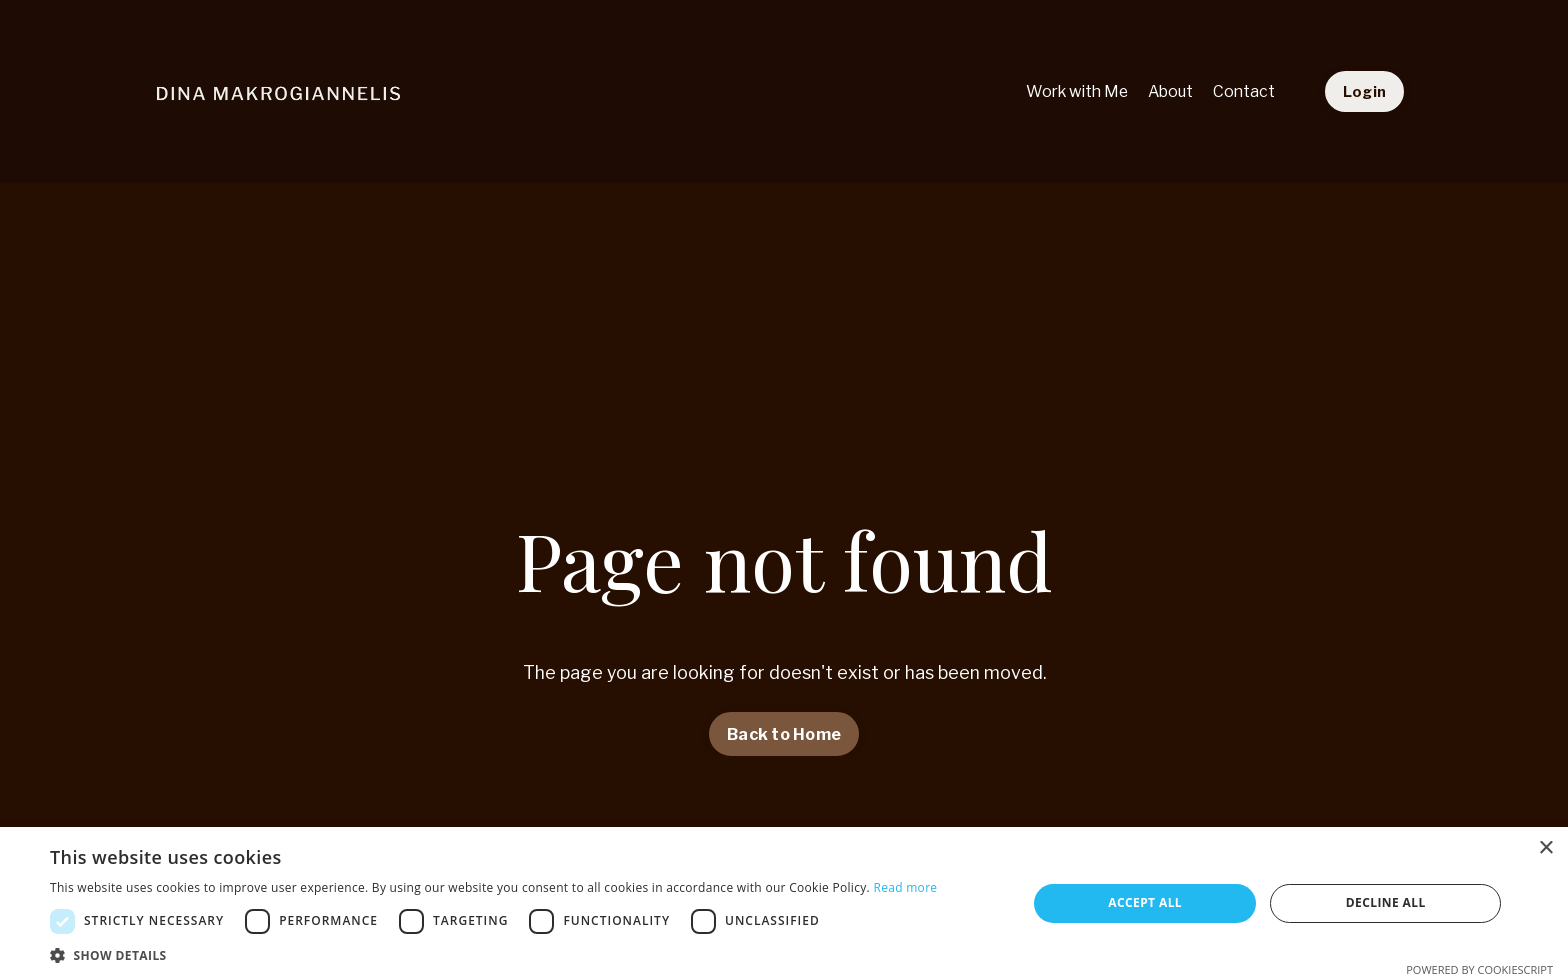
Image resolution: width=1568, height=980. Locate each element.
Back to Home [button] (784, 734)
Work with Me (1070, 91)
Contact (1243, 91)
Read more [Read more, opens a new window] (905, 887)
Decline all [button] (1386, 902)
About (1168, 91)
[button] (493, 955)
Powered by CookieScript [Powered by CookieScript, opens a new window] (1479, 969)
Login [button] (1364, 91)
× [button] (1545, 848)
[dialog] (784, 903)
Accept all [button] (1145, 902)
